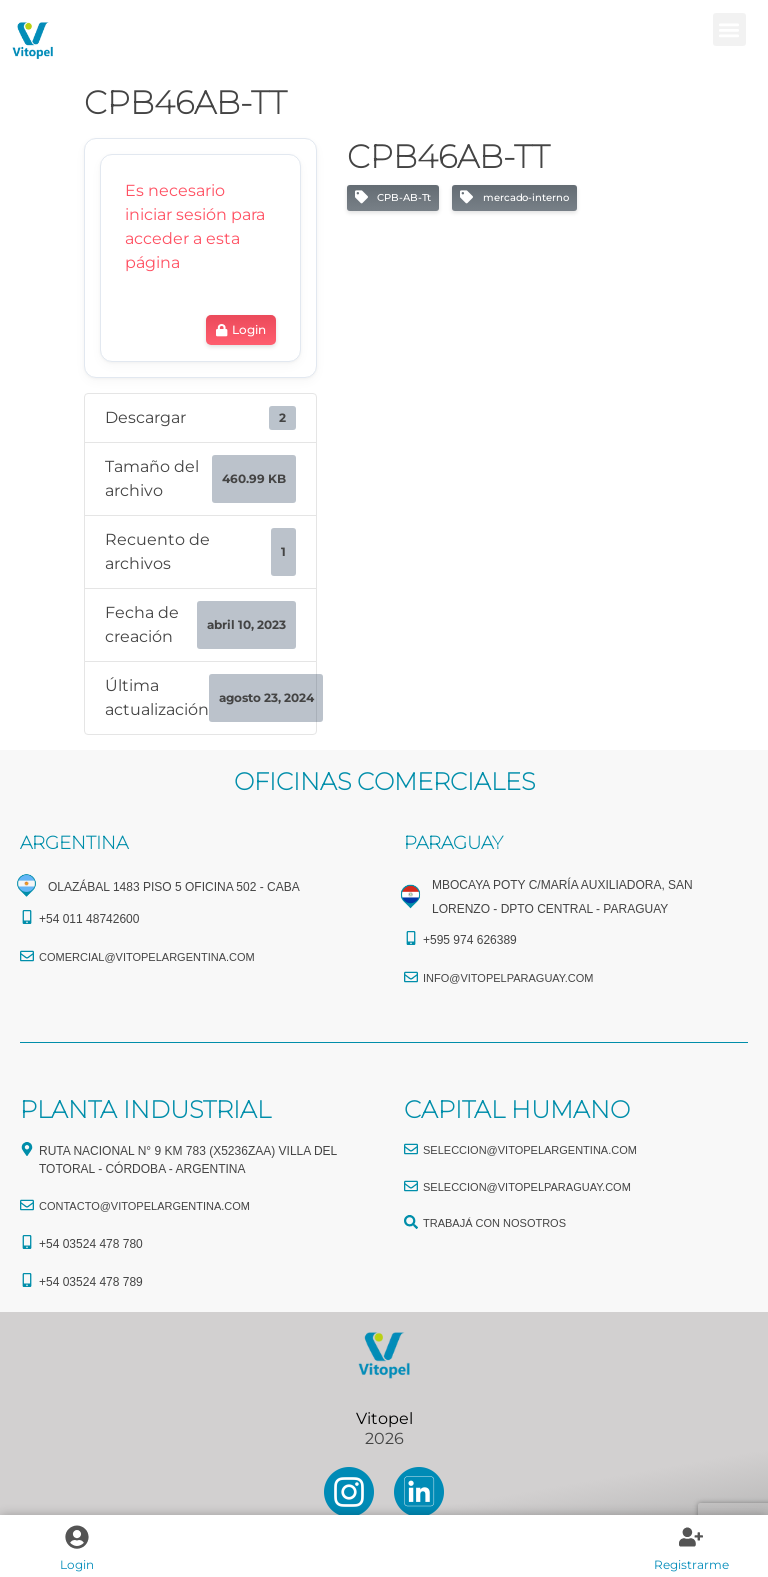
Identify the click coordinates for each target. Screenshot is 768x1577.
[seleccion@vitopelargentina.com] (411, 1149)
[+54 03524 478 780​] (27, 1242)
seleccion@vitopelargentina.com (530, 1150)
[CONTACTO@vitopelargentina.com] (27, 1205)
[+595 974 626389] (411, 938)
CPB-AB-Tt (393, 198)
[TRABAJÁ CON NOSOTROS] (411, 1222)
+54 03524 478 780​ (91, 1244)
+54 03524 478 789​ (91, 1282)
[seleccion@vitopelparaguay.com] (411, 1186)
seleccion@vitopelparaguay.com (527, 1187)
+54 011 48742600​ (89, 919)
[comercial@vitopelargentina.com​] (27, 956)
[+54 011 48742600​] (27, 917)
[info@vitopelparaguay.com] (411, 977)
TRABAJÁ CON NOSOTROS (494, 1223)
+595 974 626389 (470, 940)
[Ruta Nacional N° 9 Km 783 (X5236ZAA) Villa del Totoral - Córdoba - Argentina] (27, 1149)
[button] (729, 29)
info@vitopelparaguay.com (508, 978)
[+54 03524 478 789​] (27, 1280)
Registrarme (691, 1564)
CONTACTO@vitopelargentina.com (144, 1206)
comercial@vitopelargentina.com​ (147, 957)
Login (77, 1564)
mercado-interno (514, 198)
